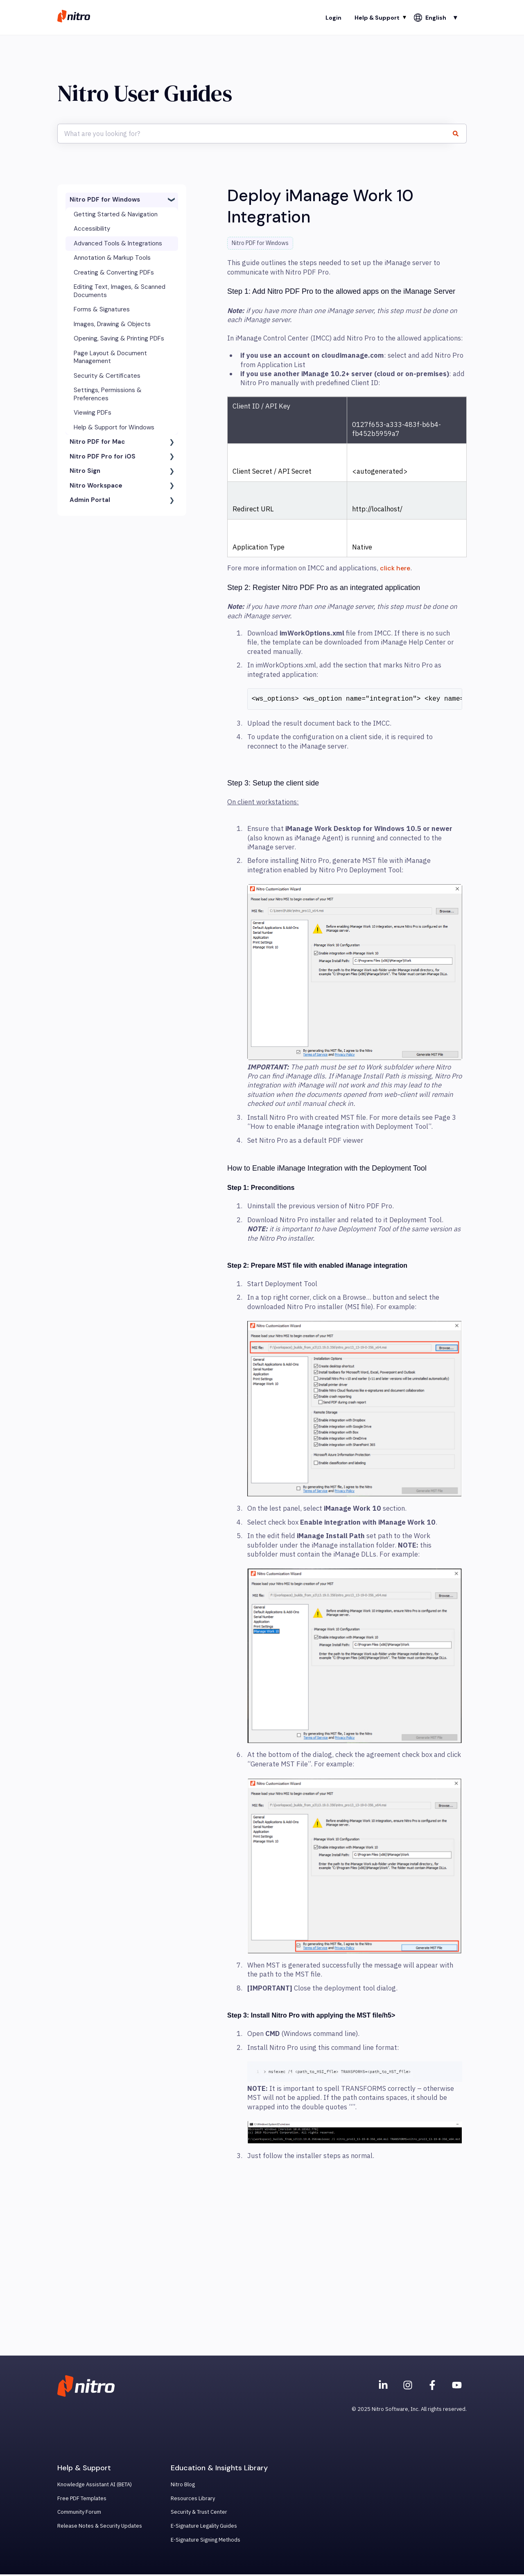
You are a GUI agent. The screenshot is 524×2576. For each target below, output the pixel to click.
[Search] (459, 133)
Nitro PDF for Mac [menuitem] (97, 442)
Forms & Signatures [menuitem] (102, 309)
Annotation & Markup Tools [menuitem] (112, 258)
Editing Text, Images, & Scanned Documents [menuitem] (119, 291)
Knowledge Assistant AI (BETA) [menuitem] (94, 2486)
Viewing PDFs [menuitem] (92, 413)
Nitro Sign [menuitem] (85, 471)
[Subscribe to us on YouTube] (457, 2387)
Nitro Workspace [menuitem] (96, 485)
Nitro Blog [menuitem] (183, 2486)
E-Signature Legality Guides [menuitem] (204, 2527)
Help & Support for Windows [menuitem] (114, 427)
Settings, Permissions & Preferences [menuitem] (108, 394)
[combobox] (254, 133)
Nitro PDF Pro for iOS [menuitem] (103, 456)
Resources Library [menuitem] (193, 2500)
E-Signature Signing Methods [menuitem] (205, 2541)
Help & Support (377, 17)
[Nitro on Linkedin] (383, 2387)
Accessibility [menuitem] (92, 229)
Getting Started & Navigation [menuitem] (116, 214)
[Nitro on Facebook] (432, 2387)
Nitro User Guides (144, 93)
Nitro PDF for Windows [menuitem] (105, 199)
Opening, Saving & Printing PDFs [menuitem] (119, 338)
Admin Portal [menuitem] (90, 500)
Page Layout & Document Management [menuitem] (110, 357)
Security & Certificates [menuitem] (107, 376)
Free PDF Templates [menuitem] (81, 2500)
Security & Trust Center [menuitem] (199, 2513)
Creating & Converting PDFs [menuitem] (114, 272)
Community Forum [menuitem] (79, 2513)
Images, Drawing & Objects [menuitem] (112, 324)
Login (333, 17)
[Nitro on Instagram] (408, 2387)
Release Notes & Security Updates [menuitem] (99, 2527)
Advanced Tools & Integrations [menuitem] (118, 243)
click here (395, 568)
